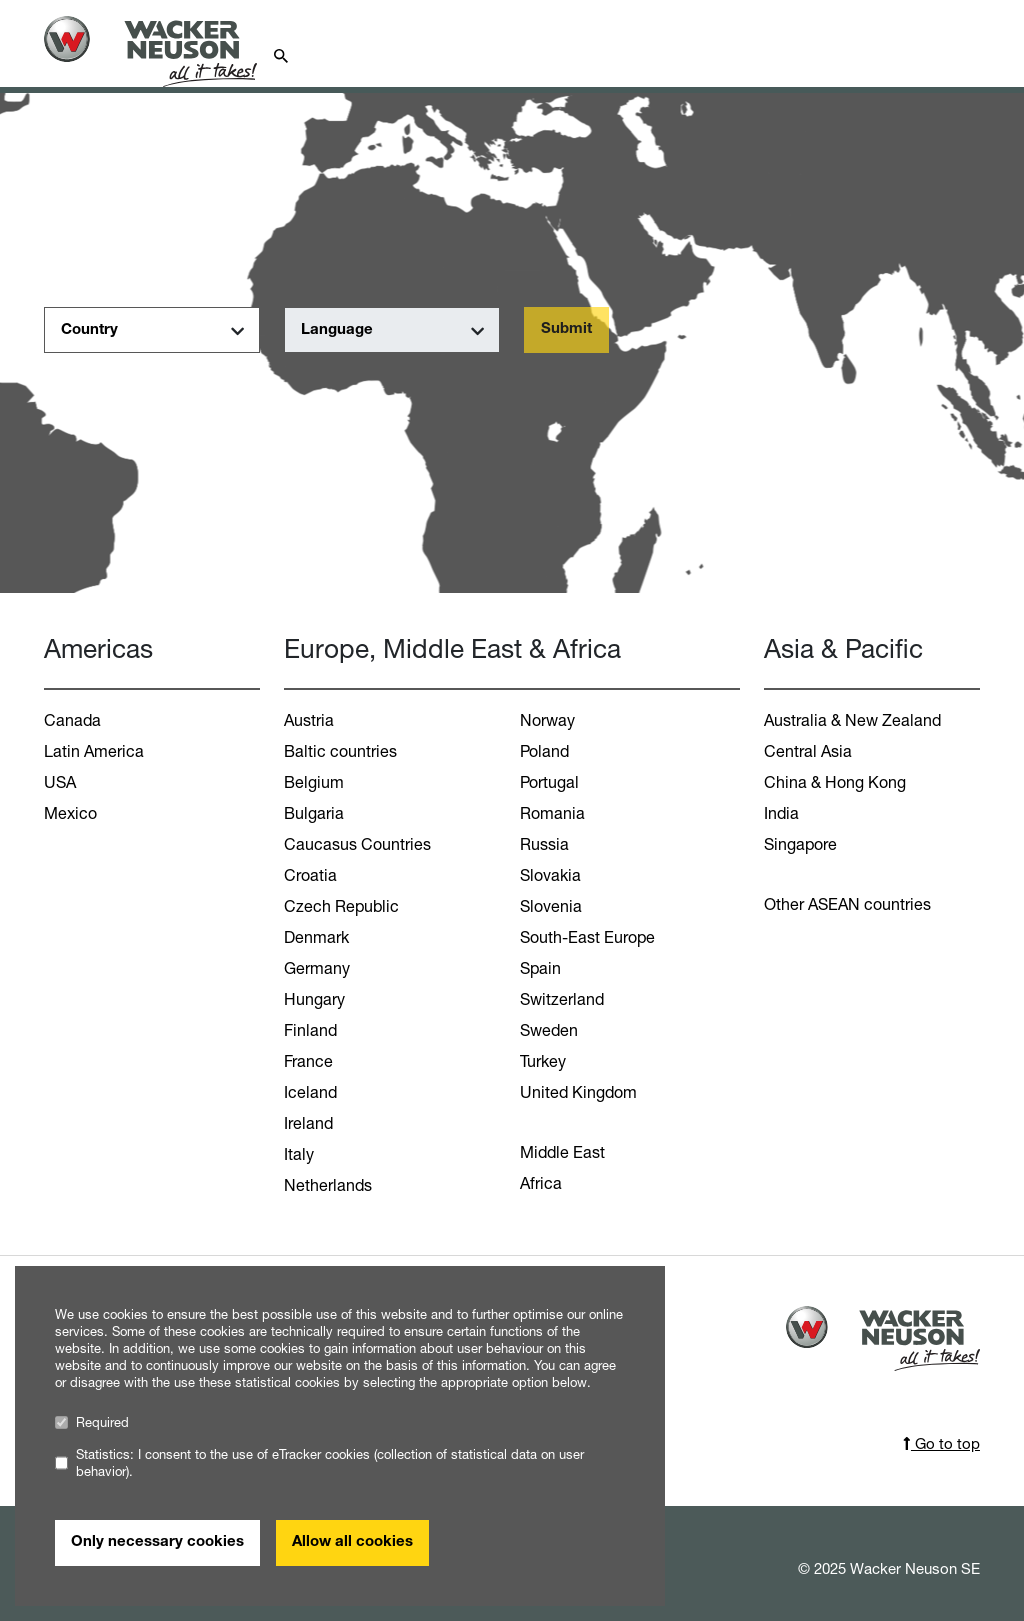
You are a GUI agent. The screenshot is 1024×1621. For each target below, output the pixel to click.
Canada (72, 720)
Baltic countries (340, 751)
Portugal (549, 782)
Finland (310, 1030)
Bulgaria (314, 813)
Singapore (800, 844)
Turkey (543, 1061)
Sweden (549, 1030)
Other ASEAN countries (847, 904)
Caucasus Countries (357, 844)
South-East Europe (587, 937)
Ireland (308, 1123)
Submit (566, 329)
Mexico (70, 813)
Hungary (314, 999)
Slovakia (550, 875)
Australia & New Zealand (852, 720)
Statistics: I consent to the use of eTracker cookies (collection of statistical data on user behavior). (319, 1463)
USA (60, 782)
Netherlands (328, 1185)
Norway (547, 720)
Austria (309, 720)
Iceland (310, 1092)
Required (92, 1422)
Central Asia (808, 751)
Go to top (941, 1443)
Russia (544, 844)
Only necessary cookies (157, 1542)
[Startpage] (162, 51)
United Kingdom (578, 1092)
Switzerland (562, 999)
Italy (299, 1154)
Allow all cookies (352, 1542)
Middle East (562, 1152)
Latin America (94, 751)
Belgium (314, 782)
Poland (544, 751)
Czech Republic (341, 906)
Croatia (310, 875)
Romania (552, 813)
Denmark (316, 937)
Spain (540, 968)
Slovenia (551, 906)
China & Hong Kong (835, 782)
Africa (541, 1183)
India (781, 813)
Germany (317, 968)
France (308, 1061)
